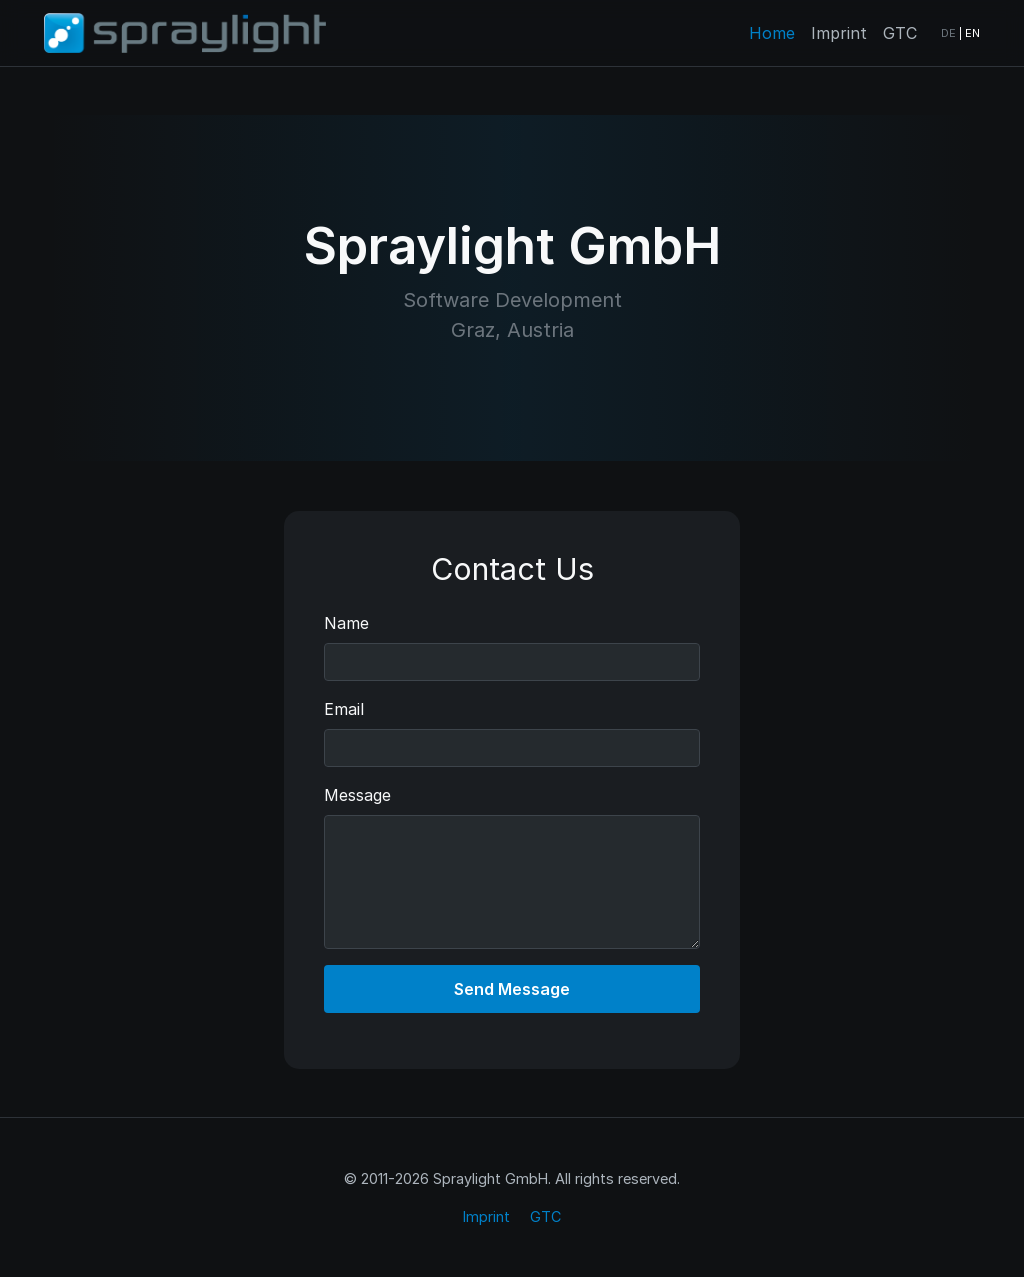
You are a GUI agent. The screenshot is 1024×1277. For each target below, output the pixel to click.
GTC (900, 33)
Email (344, 709)
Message (357, 795)
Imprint (839, 33)
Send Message (512, 989)
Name (346, 623)
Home (772, 33)
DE (948, 33)
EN (972, 33)
